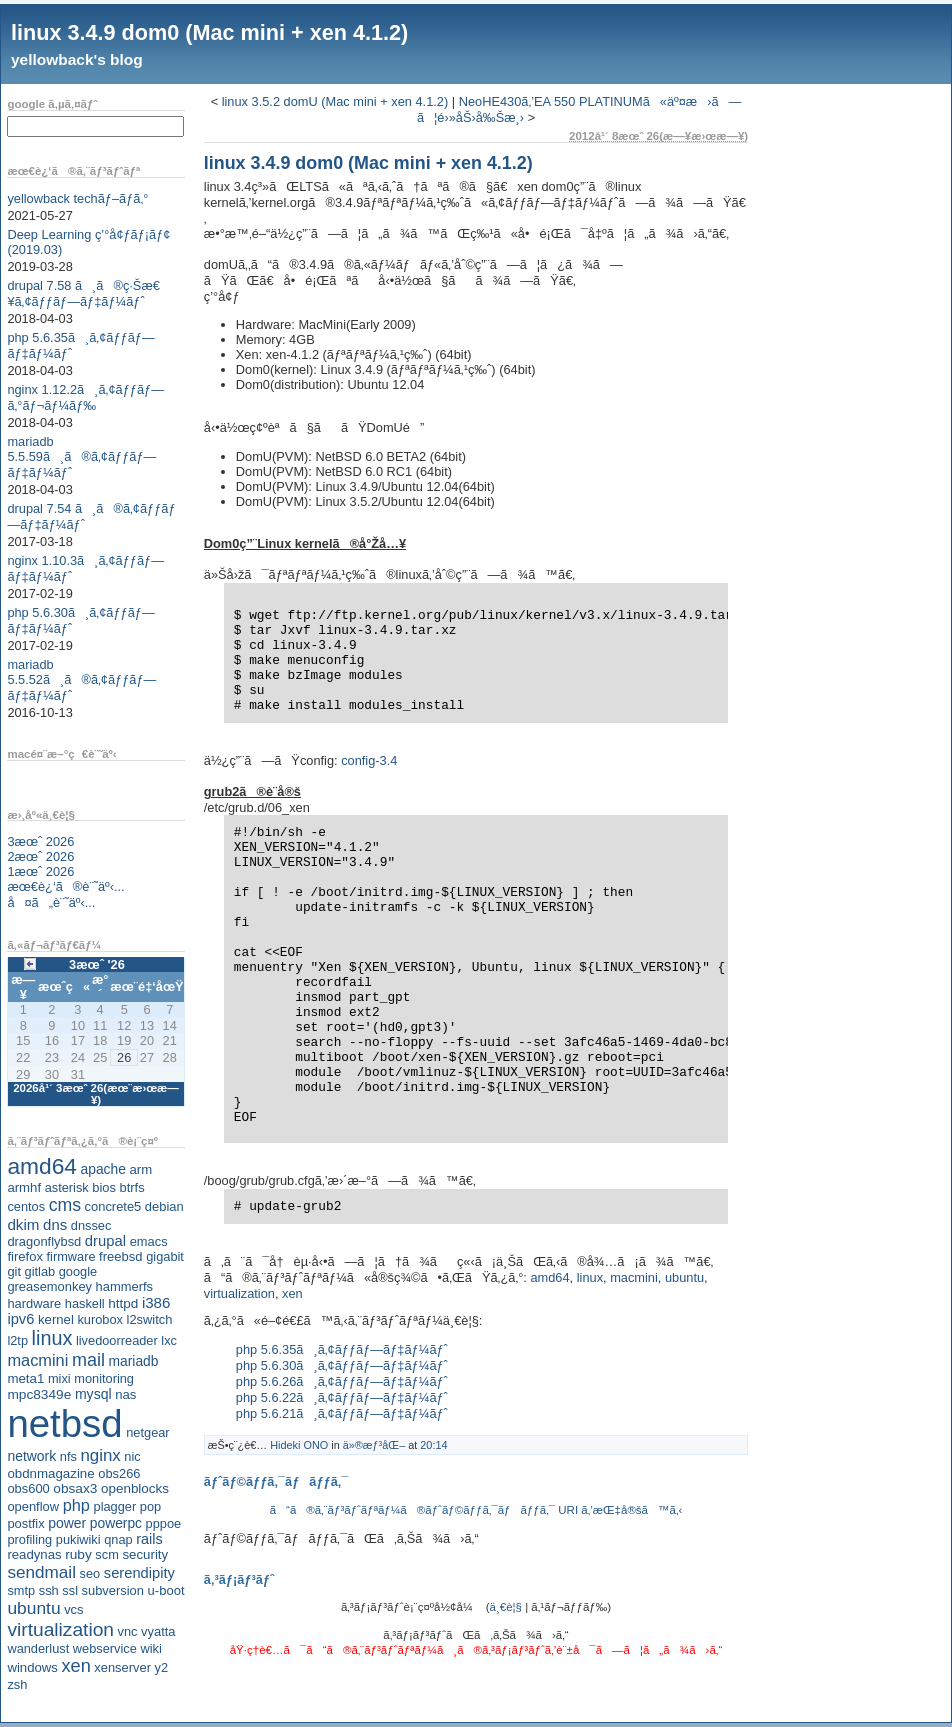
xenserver (122, 1667)
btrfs (132, 1187)
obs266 (119, 1473)
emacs (149, 1241)
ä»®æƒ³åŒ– (374, 1445)
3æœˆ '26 (97, 964)
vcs (73, 1609)
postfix (25, 1523)
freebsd (121, 1256)
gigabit (165, 1256)
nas (125, 1394)
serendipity (139, 1573)
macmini (37, 1360)
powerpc (116, 1523)
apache (103, 1169)
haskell (85, 1303)
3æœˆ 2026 (40, 841)
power (67, 1523)
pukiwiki (78, 1539)
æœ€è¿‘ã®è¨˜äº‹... (65, 886)
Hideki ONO (299, 1445)
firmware (70, 1256)
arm (140, 1169)
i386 (156, 1302)
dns (55, 1224)
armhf (24, 1187)
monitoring (104, 1378)
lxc (169, 1340)
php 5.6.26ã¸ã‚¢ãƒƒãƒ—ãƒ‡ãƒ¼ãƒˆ (342, 1381)
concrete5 (113, 1206)
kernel (56, 1319)
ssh (49, 1590)
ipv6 (20, 1319)
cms (65, 1205)
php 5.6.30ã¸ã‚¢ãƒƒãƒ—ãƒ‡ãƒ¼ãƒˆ (342, 1365)
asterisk (67, 1187)
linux (52, 1338)
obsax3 (75, 1488)
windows (32, 1667)
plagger (115, 1506)
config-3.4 (369, 760)
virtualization (60, 1629)
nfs (68, 1456)
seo (90, 1573)
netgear (147, 1432)
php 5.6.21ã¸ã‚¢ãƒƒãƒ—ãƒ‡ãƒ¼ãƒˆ (342, 1413)
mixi (59, 1378)
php (76, 1505)
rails (149, 1539)
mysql (93, 1394)
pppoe (164, 1523)
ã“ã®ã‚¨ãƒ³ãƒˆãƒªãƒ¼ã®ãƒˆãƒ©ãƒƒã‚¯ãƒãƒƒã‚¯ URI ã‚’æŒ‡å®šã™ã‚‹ (476, 1510)
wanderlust (38, 1648)
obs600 (28, 1488)
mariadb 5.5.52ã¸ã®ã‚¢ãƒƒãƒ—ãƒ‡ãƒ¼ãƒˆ (81, 680)
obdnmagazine (50, 1473)
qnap (118, 1539)
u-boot (166, 1590)
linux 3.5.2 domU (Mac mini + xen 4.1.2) (335, 101)
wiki (150, 1648)
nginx (100, 1455)
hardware (34, 1303)
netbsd (64, 1423)
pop (150, 1506)
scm (106, 1554)
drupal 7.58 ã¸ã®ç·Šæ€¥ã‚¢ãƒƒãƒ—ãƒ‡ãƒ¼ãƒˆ (83, 293)
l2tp (17, 1340)
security (145, 1554)
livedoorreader (117, 1340)
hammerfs (124, 1286)
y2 (162, 1667)
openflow (33, 1506)
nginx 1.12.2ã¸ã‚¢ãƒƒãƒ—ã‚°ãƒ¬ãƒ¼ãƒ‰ (85, 397)
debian (164, 1206)
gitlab (40, 1271)
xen (75, 1666)
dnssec (91, 1225)
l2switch (150, 1319)
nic (132, 1456)
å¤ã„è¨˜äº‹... (51, 902)
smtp (21, 1590)
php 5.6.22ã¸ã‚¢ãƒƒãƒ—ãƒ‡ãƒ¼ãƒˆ (342, 1397)
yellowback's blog (77, 59)
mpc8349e (39, 1394)
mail (88, 1360)
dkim (23, 1224)
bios (104, 1187)
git (14, 1271)
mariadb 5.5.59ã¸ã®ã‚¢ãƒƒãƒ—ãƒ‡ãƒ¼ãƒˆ (81, 457)
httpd (123, 1303)
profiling (29, 1539)
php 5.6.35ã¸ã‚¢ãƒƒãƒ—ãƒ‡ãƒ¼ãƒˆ (342, 1349)
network (31, 1456)
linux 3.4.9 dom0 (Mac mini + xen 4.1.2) (209, 32)
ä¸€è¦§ (506, 1607)
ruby (78, 1554)
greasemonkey (49, 1286)
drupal (105, 1241)
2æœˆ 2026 (40, 856)
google (78, 1271)
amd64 (42, 1166)
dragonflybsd (44, 1241)
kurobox (100, 1319)
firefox (25, 1256)
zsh (17, 1684)
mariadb (134, 1361)
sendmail (41, 1572)
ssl (70, 1590)
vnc (128, 1631)
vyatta (158, 1631)
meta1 (25, 1378)
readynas (34, 1554)
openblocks (135, 1488)
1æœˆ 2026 (40, 871)
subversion (113, 1590)
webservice (105, 1648)
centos (26, 1206)
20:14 (433, 1445)
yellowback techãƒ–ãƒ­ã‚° (77, 198)
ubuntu (33, 1608)
